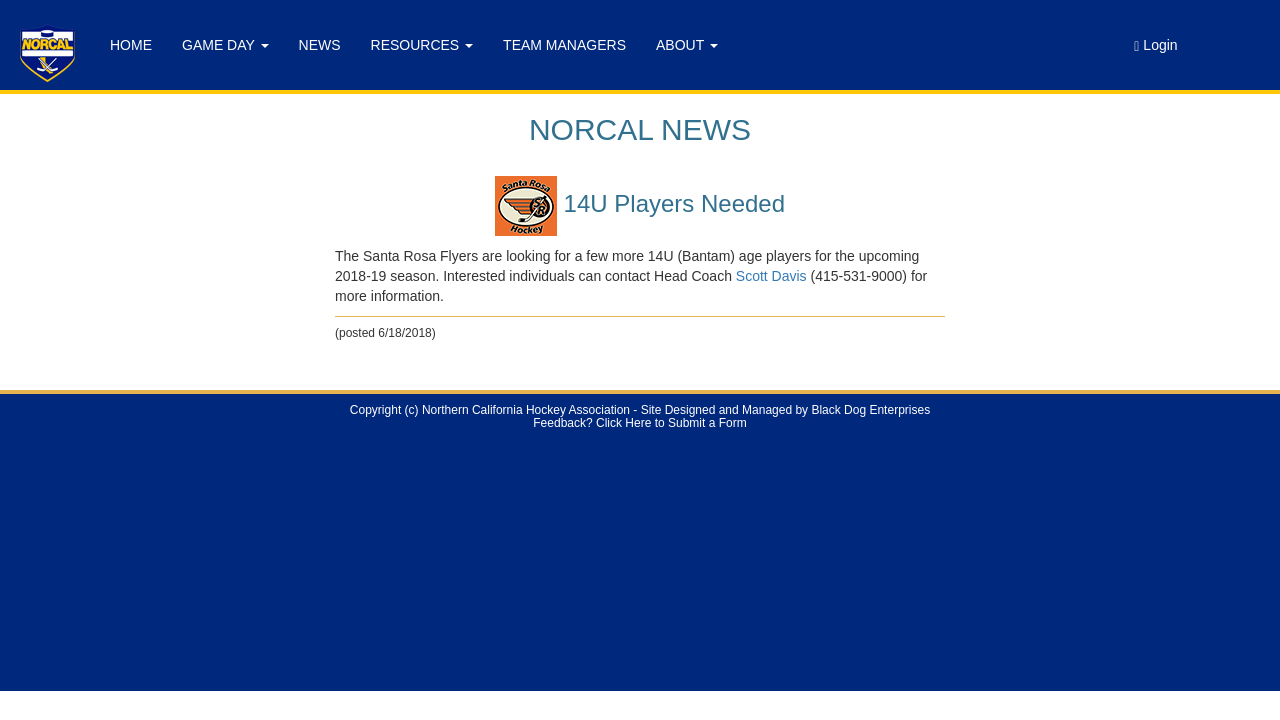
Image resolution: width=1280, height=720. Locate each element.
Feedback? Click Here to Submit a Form (639, 423)
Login (1155, 45)
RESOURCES (422, 45)
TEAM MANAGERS (564, 45)
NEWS (320, 45)
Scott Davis (771, 276)
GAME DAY (225, 45)
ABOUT (687, 45)
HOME (131, 45)
